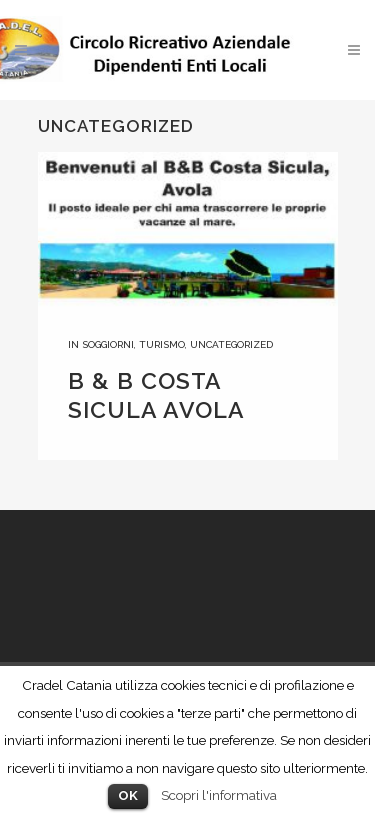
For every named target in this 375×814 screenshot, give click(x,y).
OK (128, 795)
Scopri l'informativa (219, 795)
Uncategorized (231, 344)
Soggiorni (108, 344)
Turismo (162, 344)
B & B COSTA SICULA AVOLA (156, 395)
